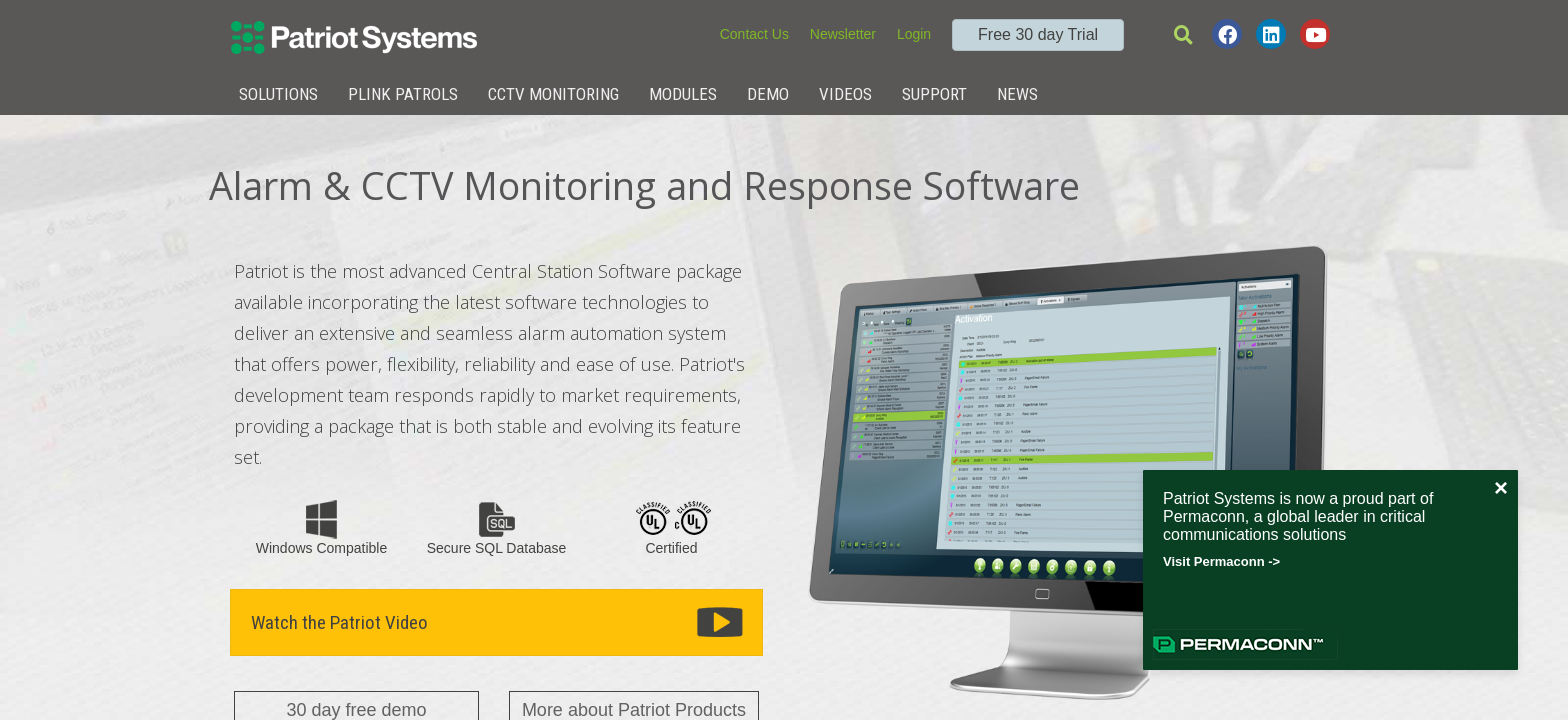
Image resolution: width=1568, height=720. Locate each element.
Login (914, 34)
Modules (683, 94)
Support (934, 94)
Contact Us (754, 34)
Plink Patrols (403, 94)
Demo (768, 94)
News (1017, 94)
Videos (845, 94)
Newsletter (843, 34)
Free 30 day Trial (1038, 34)
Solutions (278, 94)
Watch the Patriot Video (339, 622)
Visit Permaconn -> (1221, 561)
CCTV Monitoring (553, 94)
